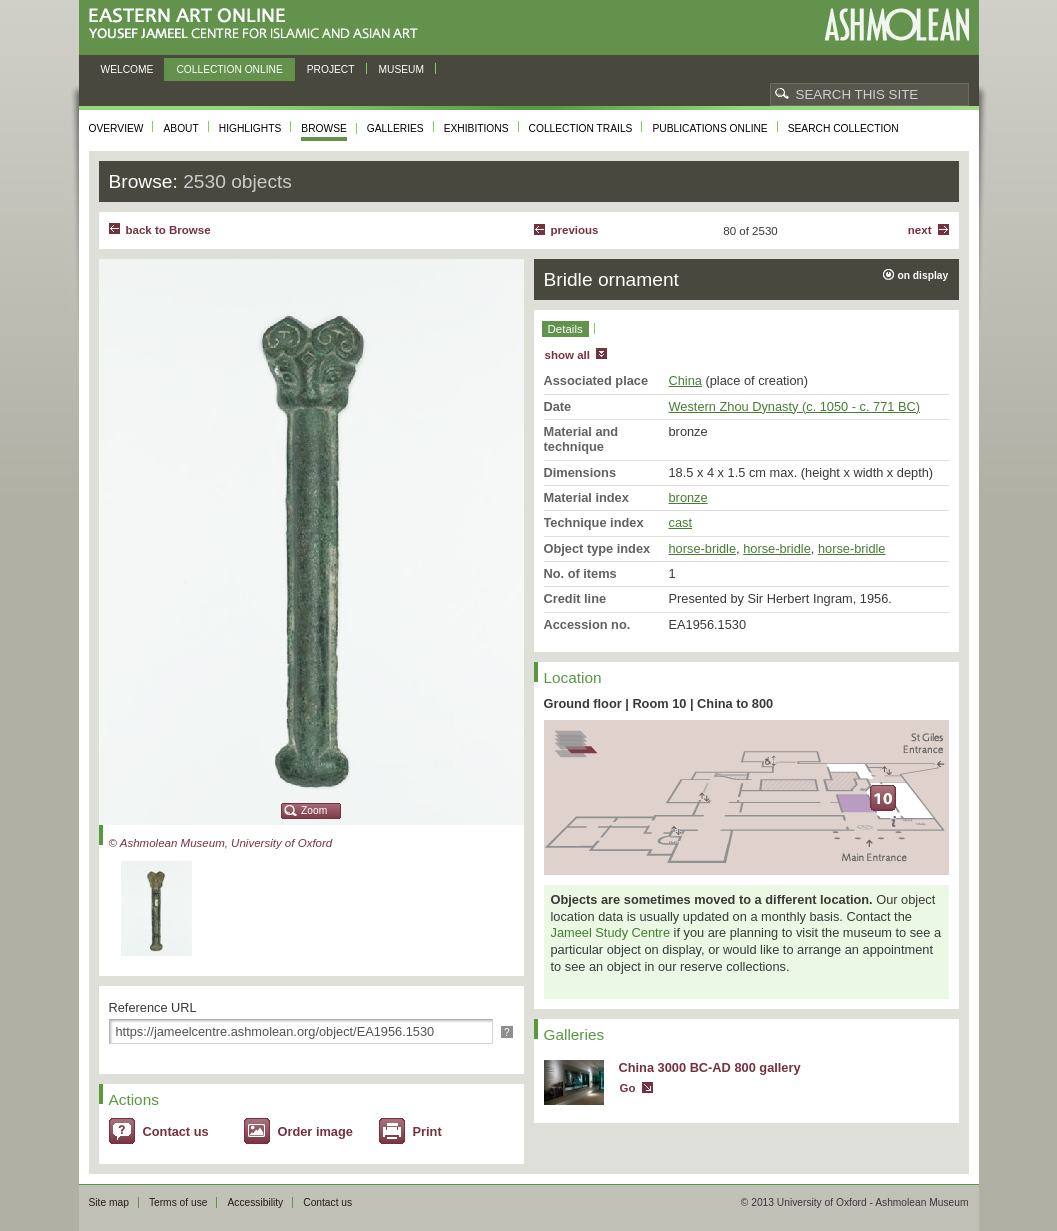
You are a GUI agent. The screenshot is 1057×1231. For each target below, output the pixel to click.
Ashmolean (896, 24)
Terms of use (178, 1202)
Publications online (709, 128)
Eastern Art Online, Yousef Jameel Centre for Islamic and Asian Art (258, 24)
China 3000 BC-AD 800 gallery (710, 1067)
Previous (575, 230)
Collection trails (581, 128)
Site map (109, 1202)
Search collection (843, 128)
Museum (402, 69)
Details (565, 329)
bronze (688, 497)
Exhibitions (476, 128)
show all (567, 355)
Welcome (127, 69)
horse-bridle (703, 548)
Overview (116, 128)
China (685, 380)
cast (680, 522)
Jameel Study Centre (611, 932)
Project (331, 69)
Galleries (395, 128)
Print (427, 1131)
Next (920, 230)
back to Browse (168, 230)
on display (923, 275)
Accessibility (255, 1202)
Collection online (229, 69)
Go (628, 1088)
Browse (324, 128)
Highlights (250, 128)
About (180, 128)
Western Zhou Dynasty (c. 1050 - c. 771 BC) (795, 406)
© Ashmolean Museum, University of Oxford (221, 843)
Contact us (176, 1131)
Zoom (314, 810)
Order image (315, 1131)
